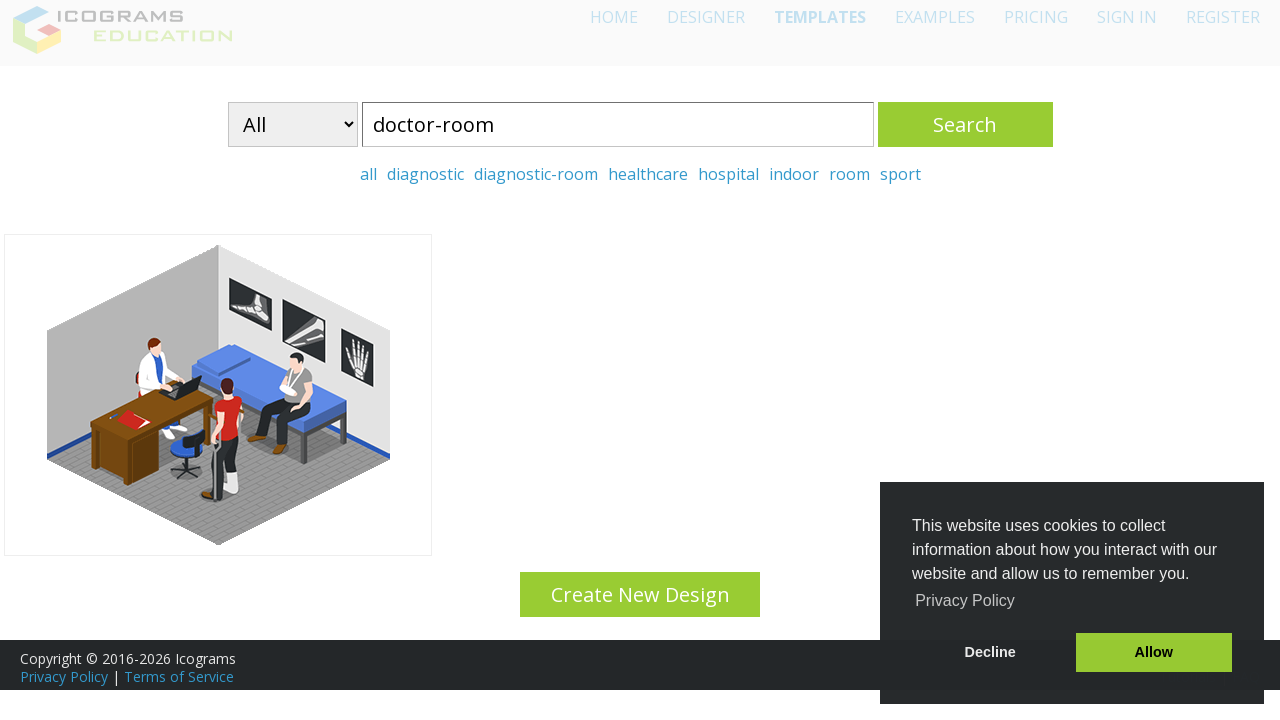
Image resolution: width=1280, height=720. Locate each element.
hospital (728, 174)
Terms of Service (179, 676)
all (368, 174)
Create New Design (640, 594)
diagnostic (425, 174)
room (849, 174)
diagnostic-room (536, 174)
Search (965, 124)
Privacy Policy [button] (965, 600)
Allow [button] (1154, 652)
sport (900, 174)
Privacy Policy (64, 676)
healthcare (648, 174)
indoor (794, 174)
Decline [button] (990, 652)
